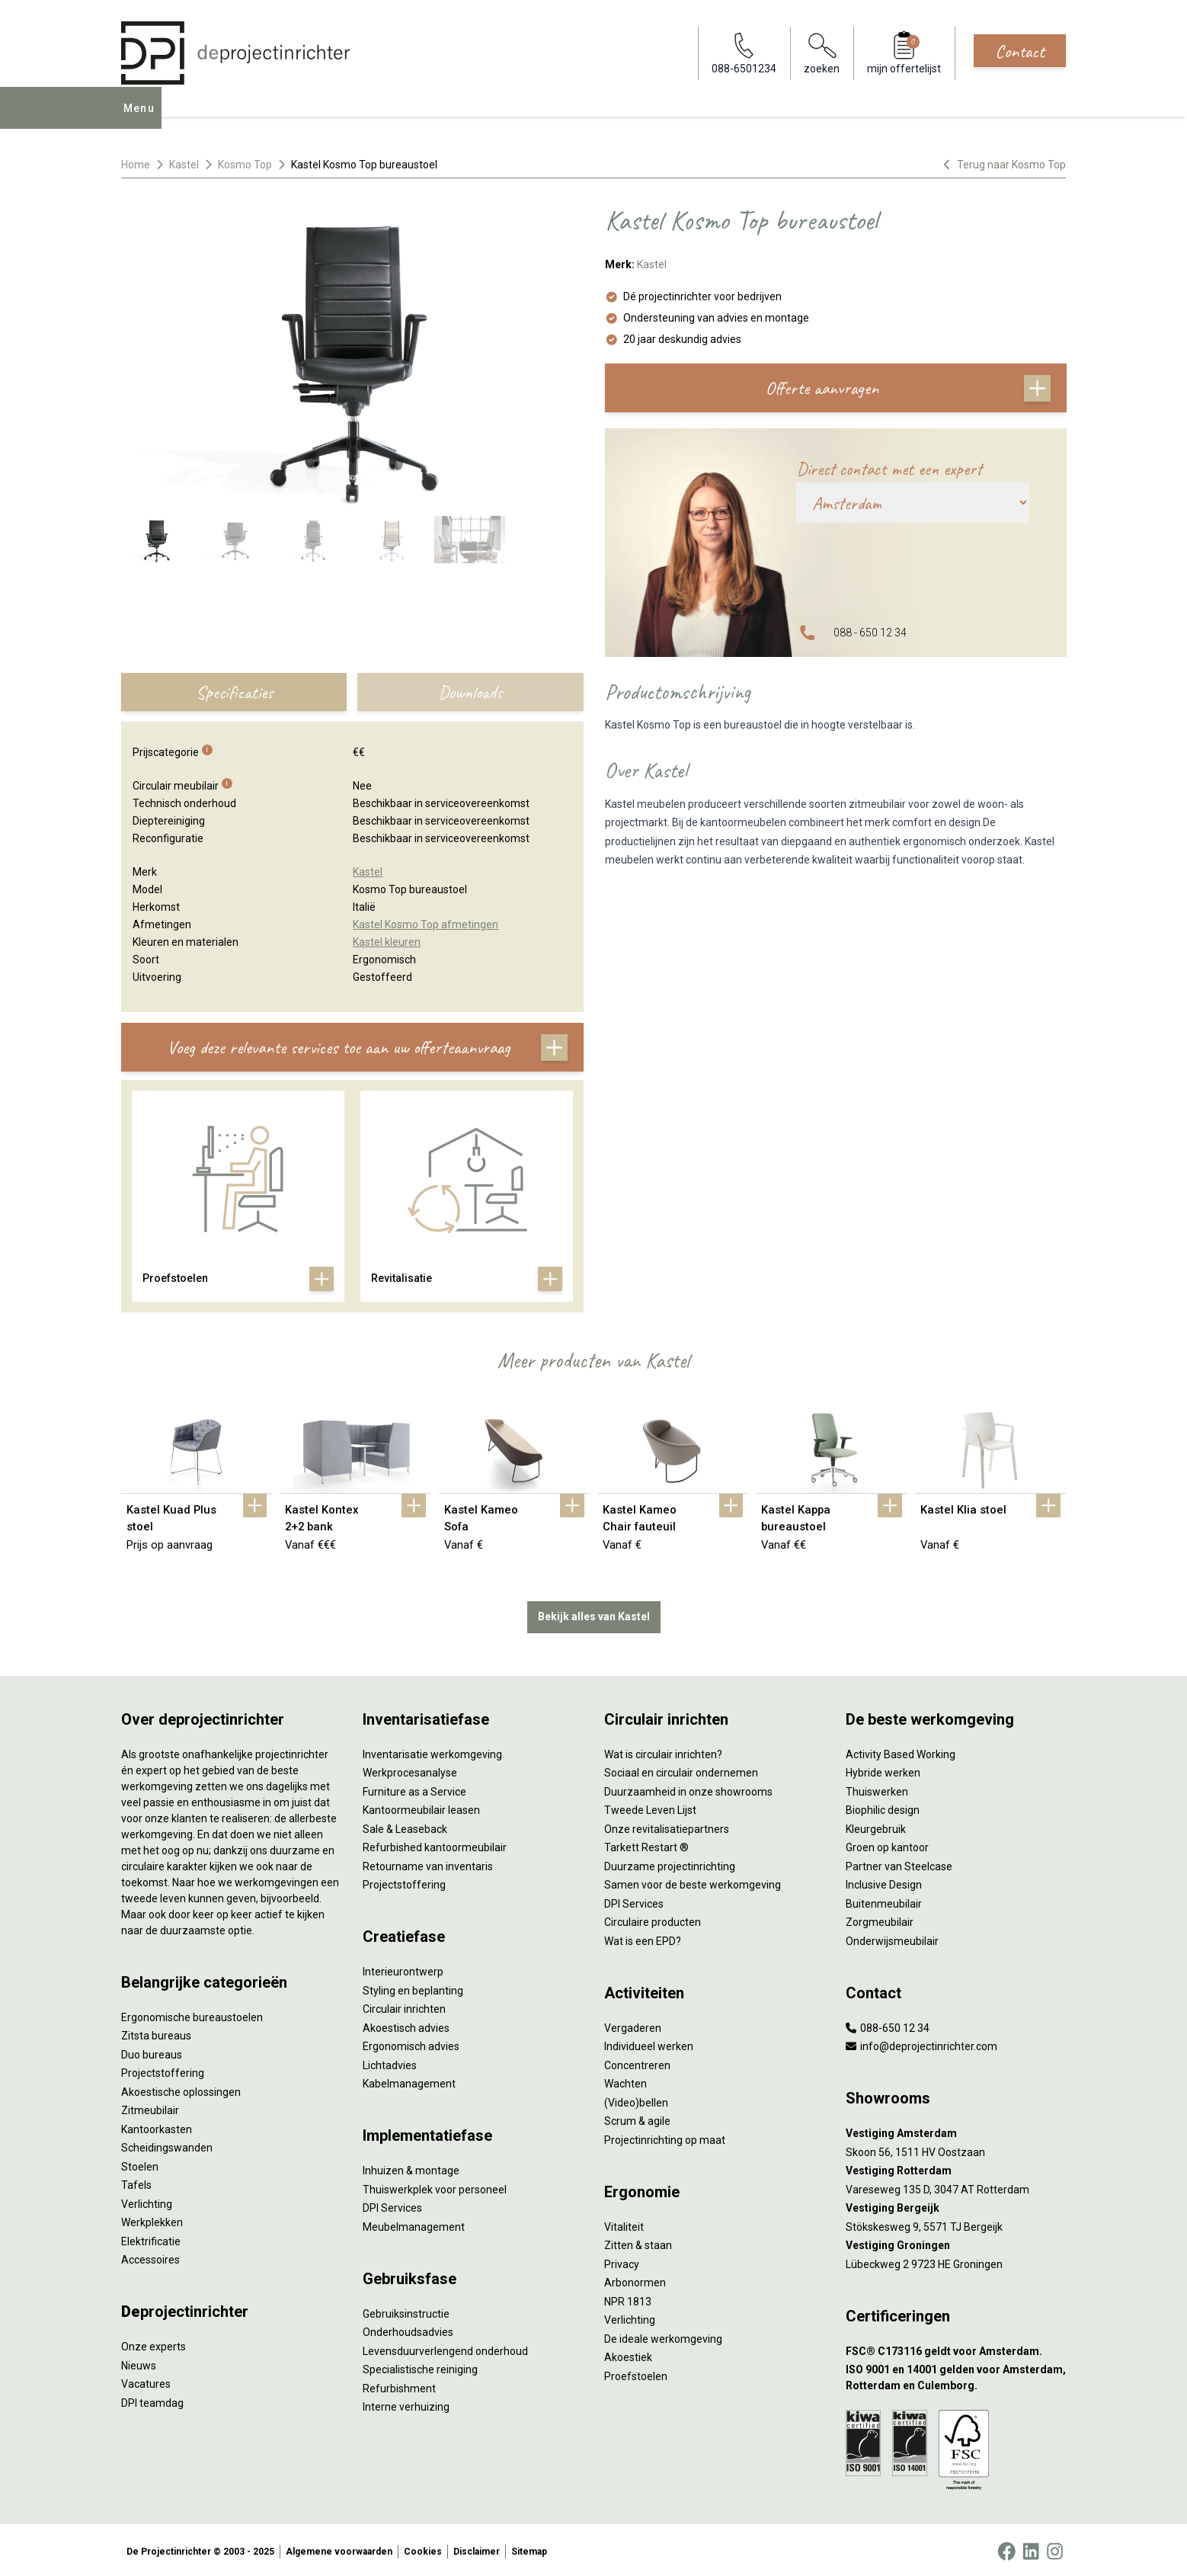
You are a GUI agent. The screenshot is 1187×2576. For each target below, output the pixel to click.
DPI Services (392, 2205)
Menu (143, 119)
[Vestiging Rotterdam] (956, 2168)
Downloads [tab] (470, 692)
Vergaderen (632, 2025)
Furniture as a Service (414, 1789)
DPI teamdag (152, 2400)
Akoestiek (628, 2354)
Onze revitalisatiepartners (666, 1826)
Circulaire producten (652, 1919)
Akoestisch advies (406, 2025)
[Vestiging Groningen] (956, 2243)
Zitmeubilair (150, 2107)
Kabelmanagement (409, 2081)
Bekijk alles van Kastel (594, 1613)
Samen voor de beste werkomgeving (692, 1882)
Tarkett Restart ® (646, 1844)
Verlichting (146, 2201)
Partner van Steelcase (899, 1863)
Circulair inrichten (404, 2006)
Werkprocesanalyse (410, 1770)
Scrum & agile (637, 2118)
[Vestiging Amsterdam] (956, 2131)
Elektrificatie (151, 2238)
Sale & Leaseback (405, 1826)
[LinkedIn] (1030, 2548)
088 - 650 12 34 (870, 632)
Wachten (625, 2081)
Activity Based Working (900, 1751)
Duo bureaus (151, 2052)
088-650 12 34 (887, 2025)
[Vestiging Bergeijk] (956, 2205)
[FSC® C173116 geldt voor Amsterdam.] (956, 2349)
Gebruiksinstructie (406, 2311)
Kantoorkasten (156, 2126)
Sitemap (529, 2548)
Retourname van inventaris (428, 1863)
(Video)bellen (636, 2100)
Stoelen (139, 2164)
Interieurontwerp (403, 1968)
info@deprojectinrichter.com (921, 2043)
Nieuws (138, 2363)
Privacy (621, 2261)
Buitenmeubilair (884, 1901)
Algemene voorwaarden (339, 2548)
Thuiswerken (877, 1789)
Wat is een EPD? (642, 1938)
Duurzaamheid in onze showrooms (688, 1789)
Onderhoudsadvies (408, 2329)
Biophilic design (883, 1807)
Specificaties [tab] (234, 692)
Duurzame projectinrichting (669, 1863)
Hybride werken (883, 1770)
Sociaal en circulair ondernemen (681, 1770)
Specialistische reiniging (420, 2366)
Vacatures (146, 2381)
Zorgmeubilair (879, 1919)
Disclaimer (476, 2548)
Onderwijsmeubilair (892, 1938)
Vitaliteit (624, 2224)
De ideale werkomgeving (663, 2336)
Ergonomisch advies (411, 2043)
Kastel (184, 165)
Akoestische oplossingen (181, 2089)
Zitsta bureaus (156, 2033)
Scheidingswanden (167, 2145)
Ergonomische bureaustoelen (192, 2014)
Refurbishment (399, 2385)
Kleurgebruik (876, 1826)
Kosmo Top (245, 165)
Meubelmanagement (414, 2224)
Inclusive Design (884, 1882)
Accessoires (150, 2257)
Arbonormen (635, 2279)
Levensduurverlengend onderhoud (445, 2348)
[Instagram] (1055, 2548)
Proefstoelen (635, 2373)
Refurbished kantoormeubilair (435, 1844)
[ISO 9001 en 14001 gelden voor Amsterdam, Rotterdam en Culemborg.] (956, 2375)
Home (135, 165)
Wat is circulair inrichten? (663, 1751)
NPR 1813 (627, 2298)
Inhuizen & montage (411, 2167)
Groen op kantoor (887, 1844)
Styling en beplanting (413, 1988)
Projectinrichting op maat (664, 2137)
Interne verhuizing (406, 2404)
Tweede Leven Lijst (650, 1807)
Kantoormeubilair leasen (421, 1807)
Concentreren (637, 2062)
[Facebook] (1006, 2548)
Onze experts (153, 2343)
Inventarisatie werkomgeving (432, 1751)
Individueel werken (648, 2043)
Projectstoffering (162, 2070)
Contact (1020, 51)
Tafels (136, 2182)
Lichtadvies (390, 2062)
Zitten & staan (638, 2242)
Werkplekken (152, 2219)
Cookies (423, 2548)
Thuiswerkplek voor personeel (435, 2186)
